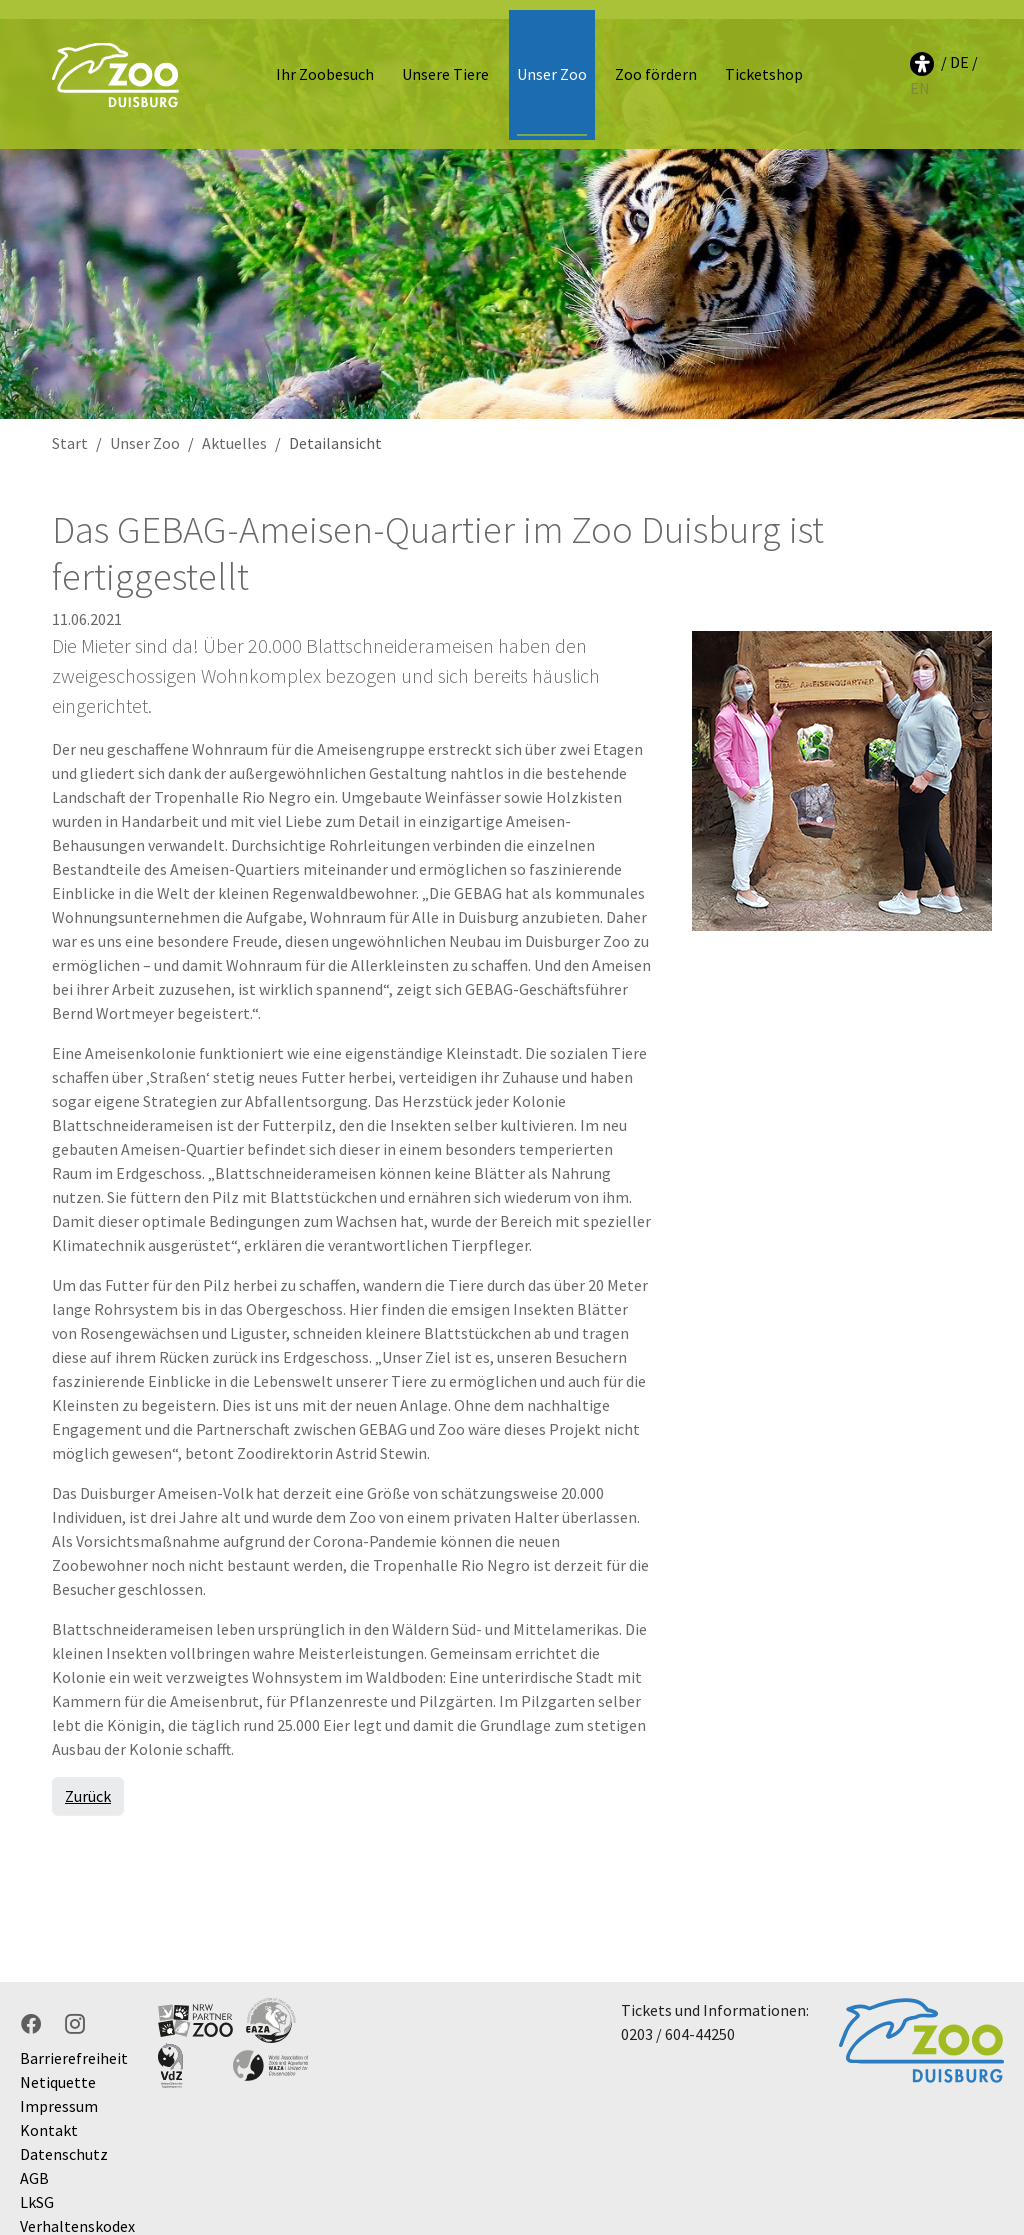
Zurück (88, 1776)
